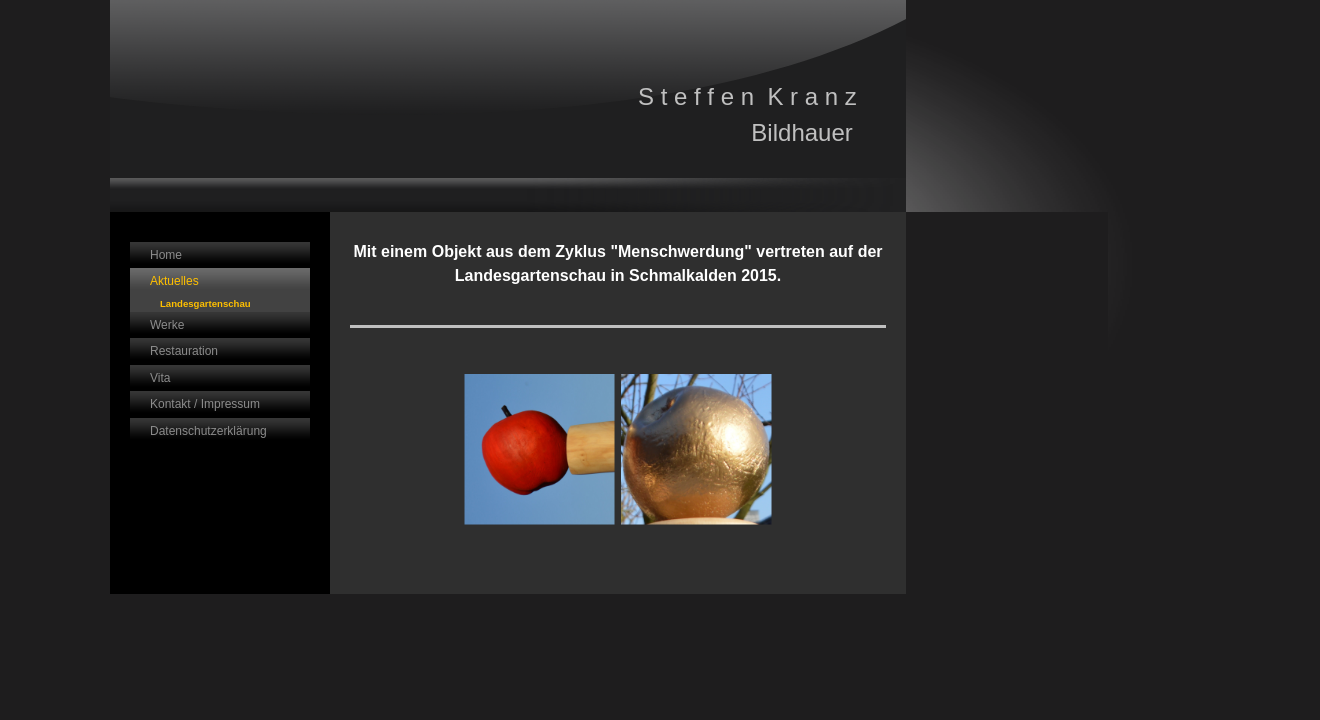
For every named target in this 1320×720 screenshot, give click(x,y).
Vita (160, 378)
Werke (167, 325)
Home (166, 255)
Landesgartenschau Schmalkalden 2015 (205, 305)
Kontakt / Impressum (205, 404)
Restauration (184, 351)
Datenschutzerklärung (208, 431)
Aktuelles (174, 281)
